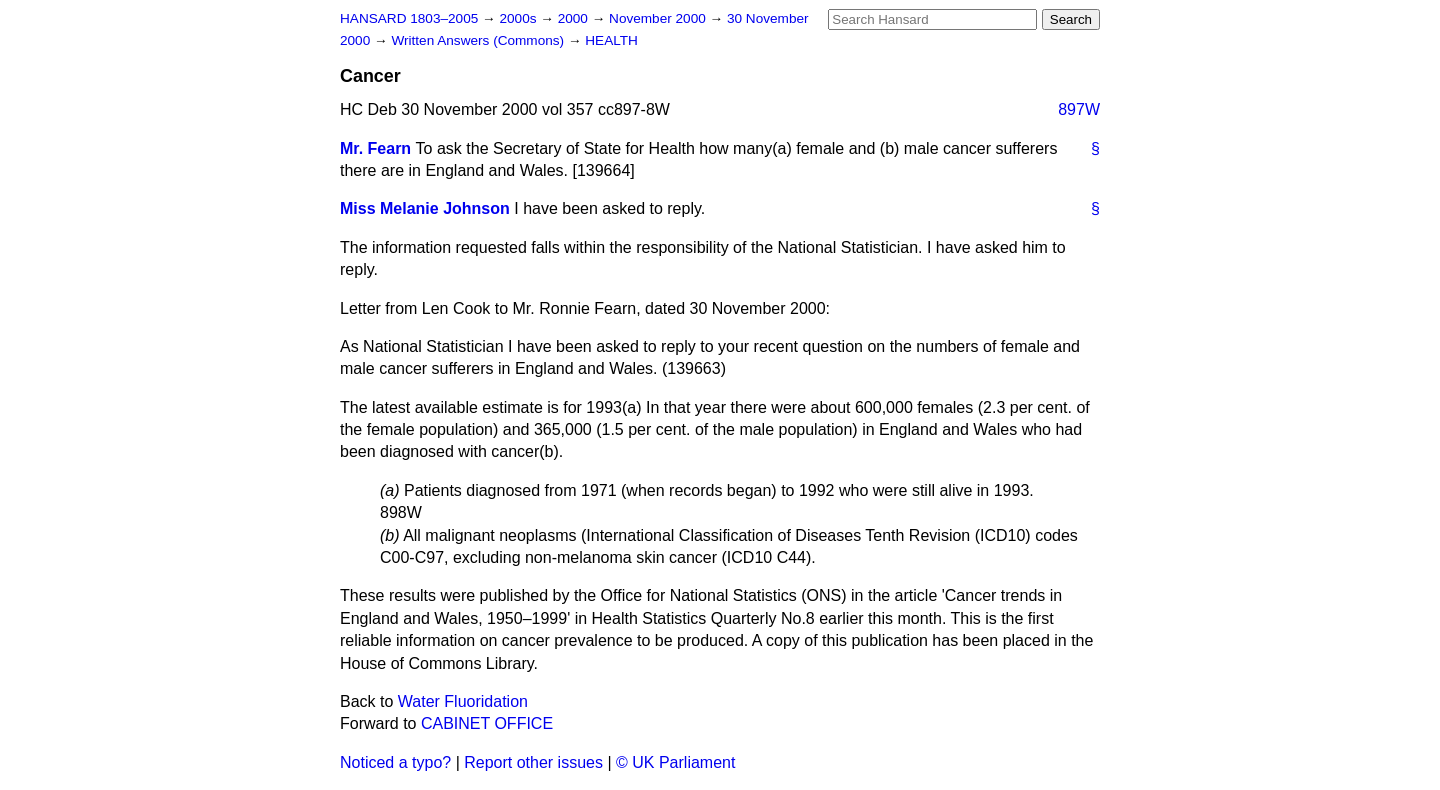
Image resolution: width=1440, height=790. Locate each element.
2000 (575, 18)
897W (1079, 109)
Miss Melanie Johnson (425, 208)
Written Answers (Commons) (479, 40)
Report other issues (533, 762)
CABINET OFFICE (487, 723)
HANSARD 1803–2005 (409, 18)
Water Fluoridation (463, 701)
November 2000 (659, 18)
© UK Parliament (675, 762)
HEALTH (611, 40)
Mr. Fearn (375, 148)
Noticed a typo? (395, 762)
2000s (519, 18)
